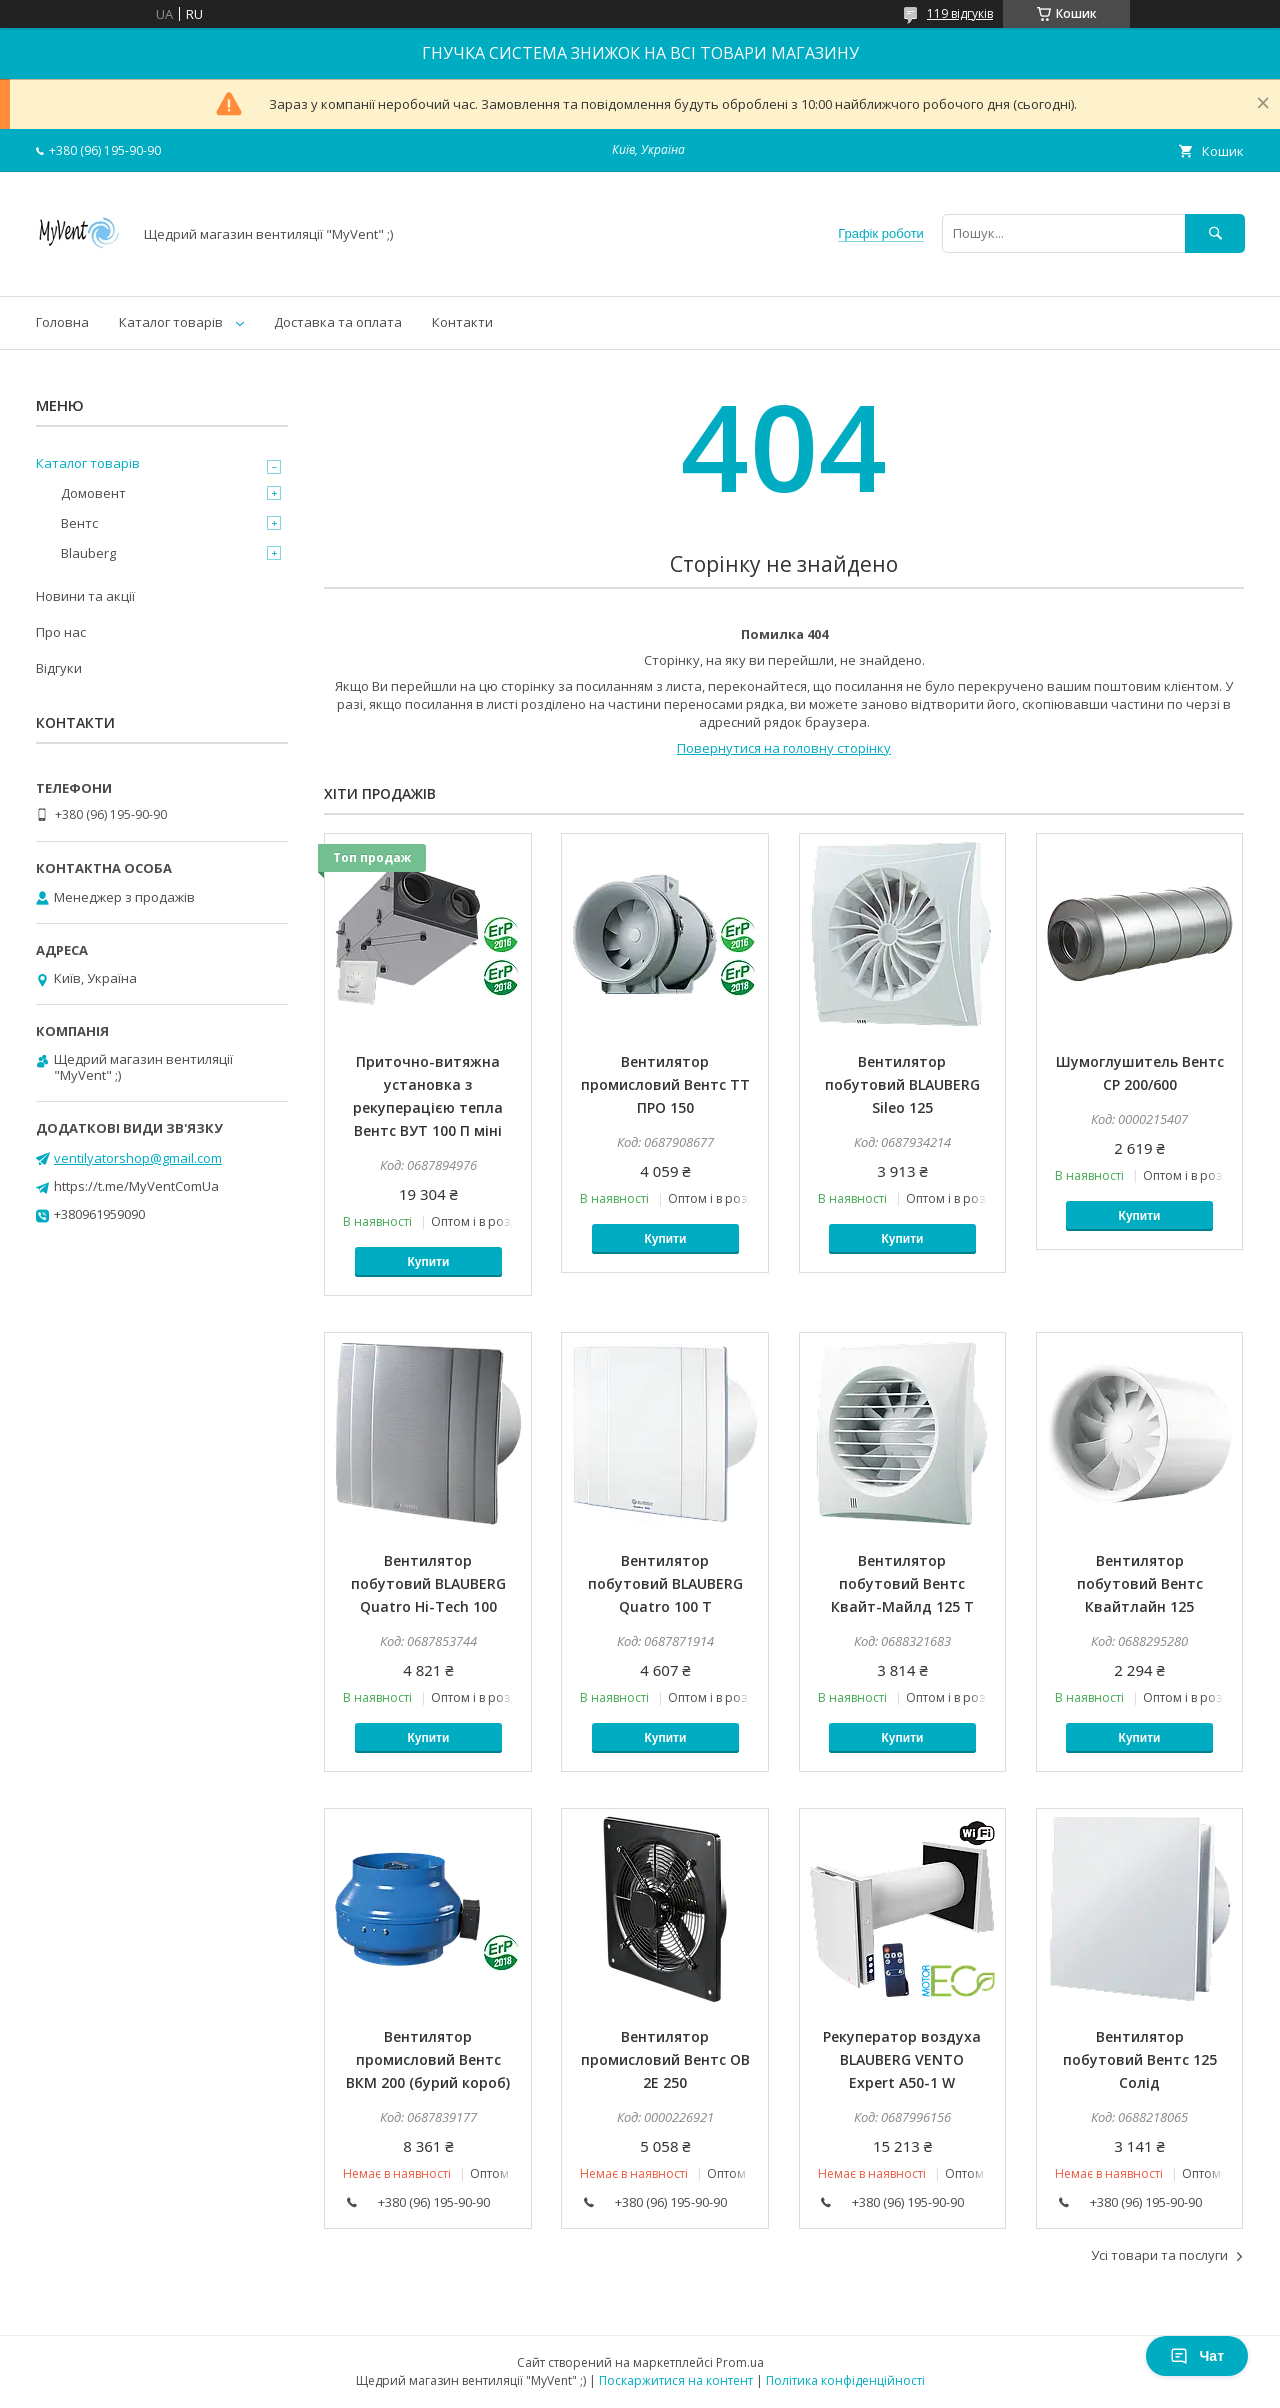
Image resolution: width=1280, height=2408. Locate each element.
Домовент (93, 493)
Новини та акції (85, 596)
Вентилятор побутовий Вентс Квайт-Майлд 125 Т (902, 1583)
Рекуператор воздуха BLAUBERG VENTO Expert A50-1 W (902, 2059)
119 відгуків (960, 13)
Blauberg (88, 553)
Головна (62, 322)
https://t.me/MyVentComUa (136, 1186)
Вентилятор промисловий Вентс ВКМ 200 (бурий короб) (428, 2059)
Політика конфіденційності (845, 2380)
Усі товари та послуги (1159, 2255)
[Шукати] (1215, 233)
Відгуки (59, 668)
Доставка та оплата (338, 322)
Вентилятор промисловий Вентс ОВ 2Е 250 (665, 2059)
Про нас (61, 632)
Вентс (79, 523)
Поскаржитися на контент (676, 2380)
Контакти (462, 322)
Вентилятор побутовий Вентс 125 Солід (1140, 2059)
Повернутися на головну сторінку (784, 748)
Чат (1197, 2356)
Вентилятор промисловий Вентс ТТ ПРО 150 (665, 1084)
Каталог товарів (171, 322)
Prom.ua (740, 2362)
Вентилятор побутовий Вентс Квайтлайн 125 (1140, 1583)
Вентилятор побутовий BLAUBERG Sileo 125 (902, 1084)
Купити (428, 1262)
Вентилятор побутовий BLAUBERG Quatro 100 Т (665, 1583)
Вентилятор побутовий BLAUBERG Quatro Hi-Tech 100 (428, 1583)
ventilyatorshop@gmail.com (138, 1158)
